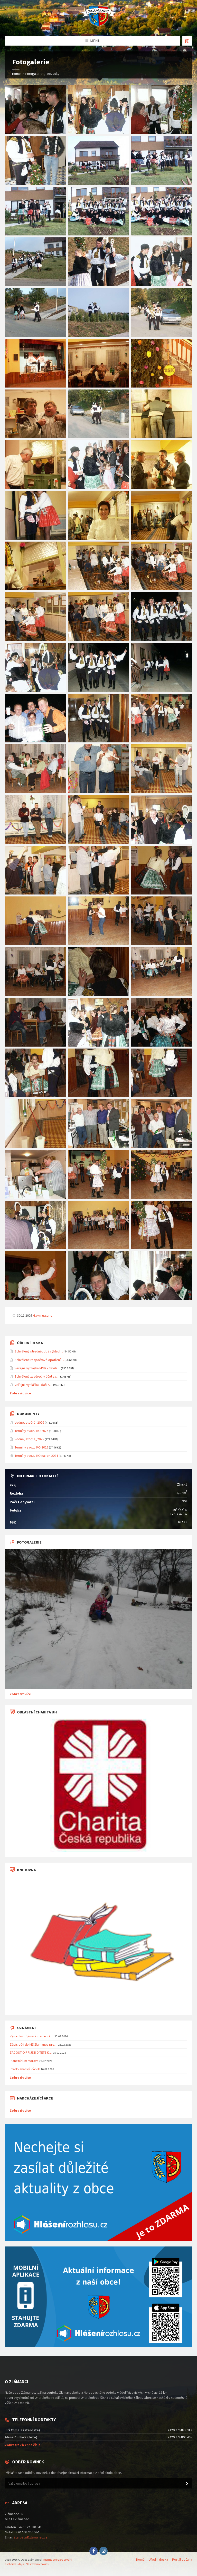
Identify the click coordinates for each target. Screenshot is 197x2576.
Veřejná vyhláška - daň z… (33, 1384)
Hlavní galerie (42, 1315)
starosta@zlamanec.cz (30, 2537)
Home (16, 73)
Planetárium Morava (24, 2061)
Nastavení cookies (37, 2564)
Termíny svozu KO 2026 (31, 1431)
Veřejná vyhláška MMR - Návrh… (37, 1368)
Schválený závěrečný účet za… (37, 1376)
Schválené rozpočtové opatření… (39, 1360)
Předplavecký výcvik (25, 2069)
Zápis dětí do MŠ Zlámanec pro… (33, 2044)
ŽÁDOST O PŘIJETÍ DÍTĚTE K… (31, 2052)
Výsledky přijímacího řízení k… (32, 2036)
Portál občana (182, 2559)
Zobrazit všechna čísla (22, 2445)
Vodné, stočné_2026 (29, 1422)
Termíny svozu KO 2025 (31, 1447)
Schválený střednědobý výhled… (39, 1351)
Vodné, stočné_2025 (29, 1439)
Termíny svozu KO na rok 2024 (36, 1455)
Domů (140, 2559)
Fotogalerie (33, 73)
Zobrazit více (20, 1393)
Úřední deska (158, 2559)
